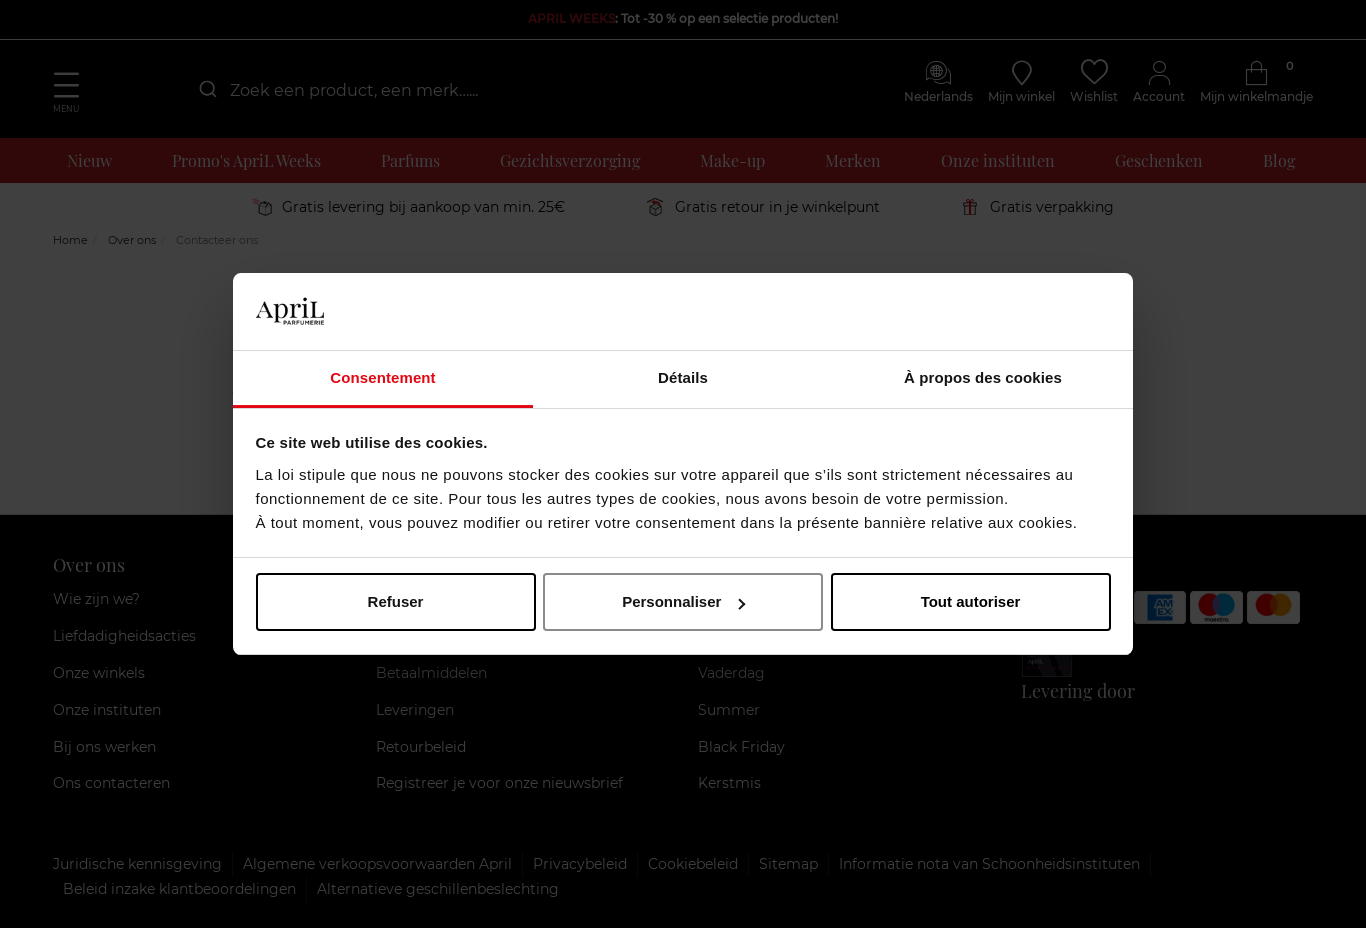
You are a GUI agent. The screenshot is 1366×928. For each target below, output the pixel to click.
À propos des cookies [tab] (983, 377)
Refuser (396, 601)
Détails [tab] (683, 377)
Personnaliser (683, 601)
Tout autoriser (971, 601)
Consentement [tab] (382, 377)
